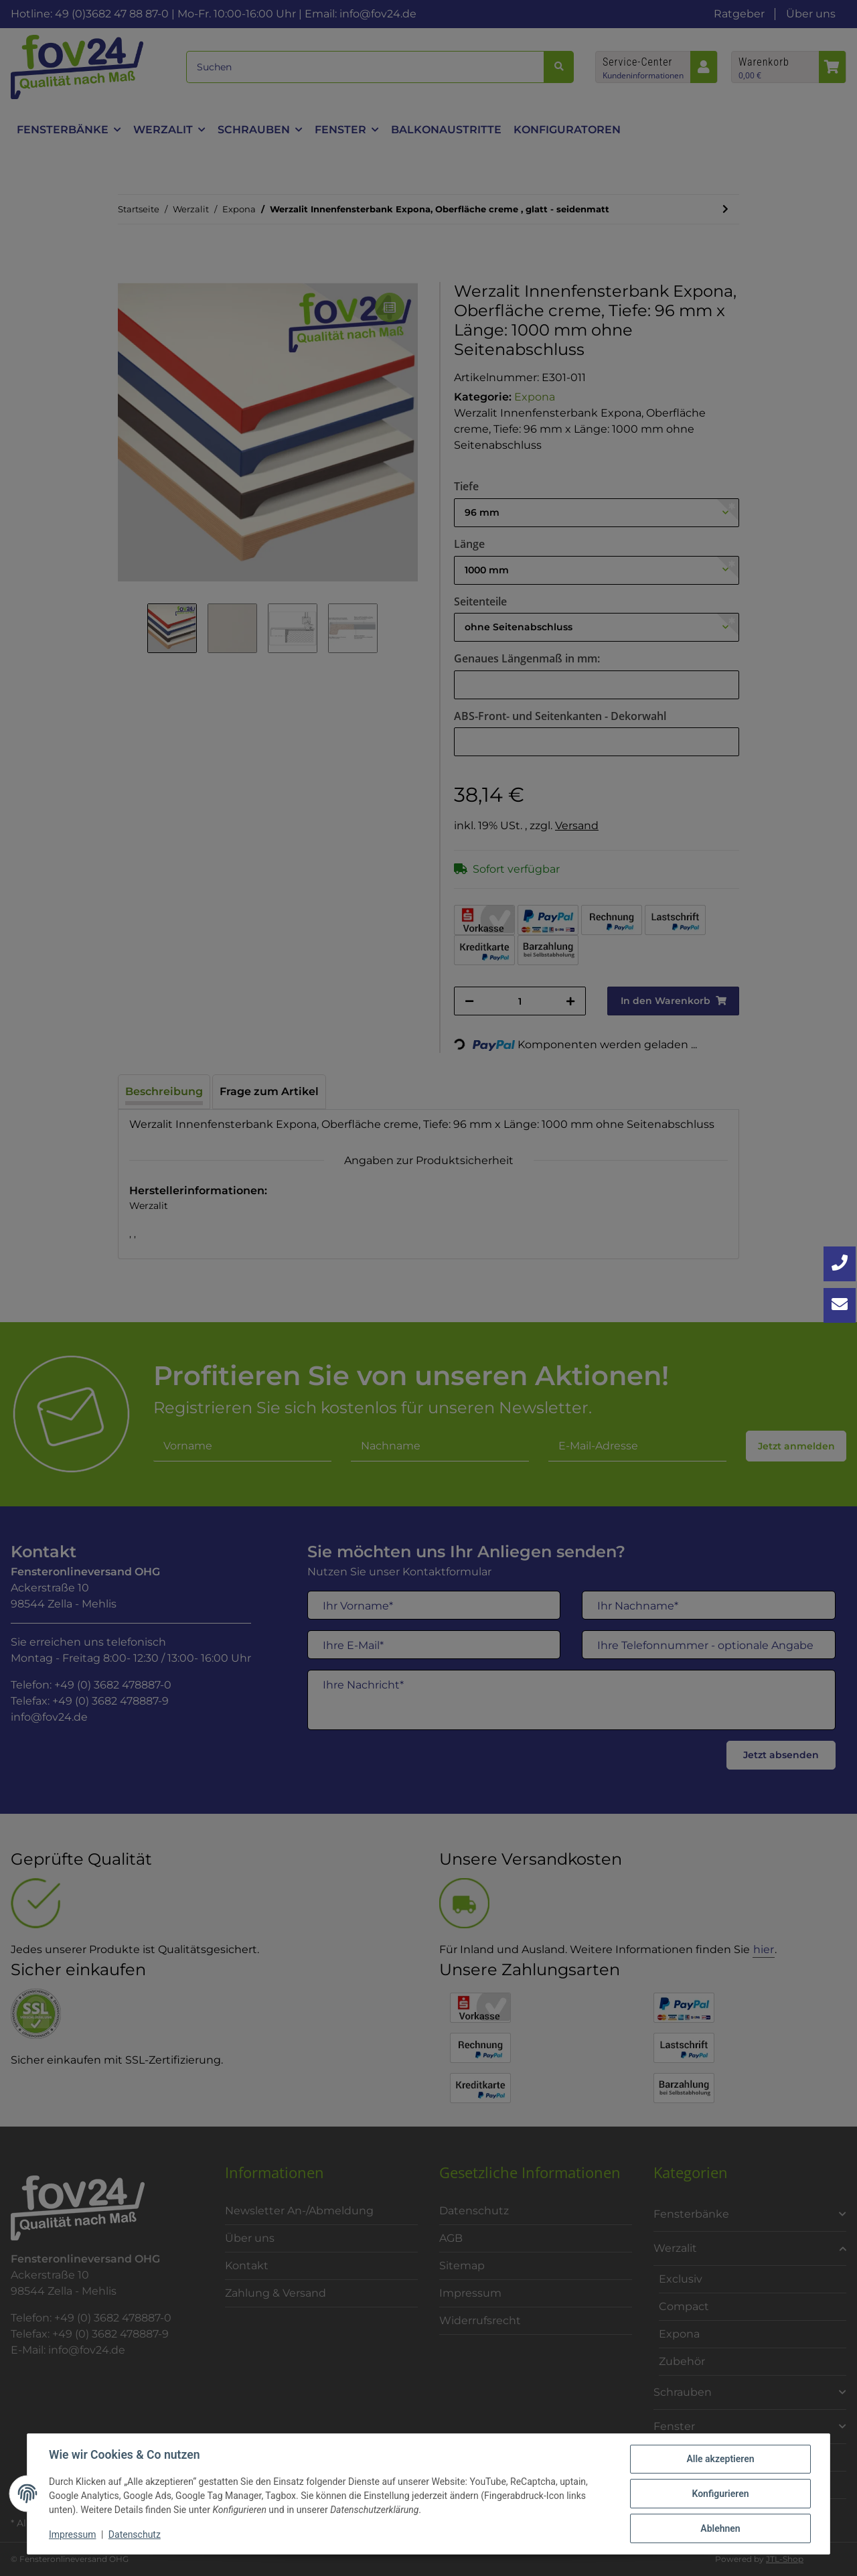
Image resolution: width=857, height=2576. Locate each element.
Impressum (72, 2534)
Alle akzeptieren (720, 2458)
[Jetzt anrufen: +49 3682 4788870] (840, 1263)
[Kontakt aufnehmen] (840, 1305)
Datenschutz (134, 2534)
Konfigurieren (720, 2493)
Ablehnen (720, 2528)
